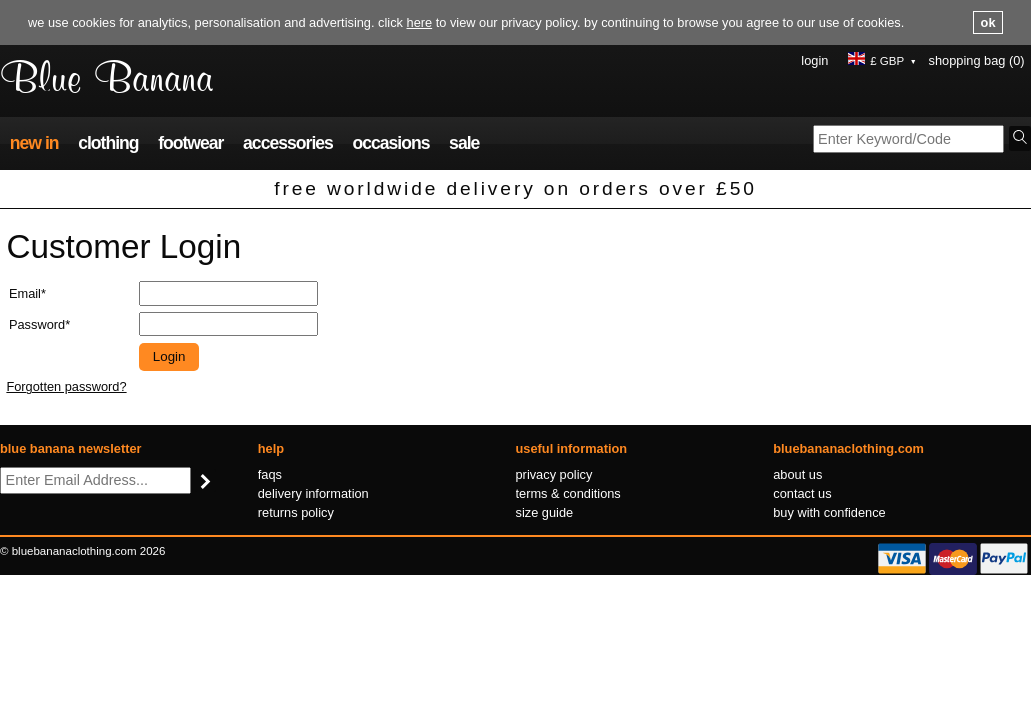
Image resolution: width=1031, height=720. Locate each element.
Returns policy (296, 512)
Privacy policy (554, 474)
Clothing (108, 143)
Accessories (288, 143)
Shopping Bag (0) (977, 60)
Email (25, 293)
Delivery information (313, 493)
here (420, 22)
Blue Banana (106, 80)
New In (34, 143)
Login (814, 60)
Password (37, 324)
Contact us (802, 493)
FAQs (270, 474)
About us (797, 474)
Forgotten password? (66, 386)
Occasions (390, 143)
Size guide (545, 512)
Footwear (190, 143)
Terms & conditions (568, 493)
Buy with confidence (829, 512)
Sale (464, 143)
